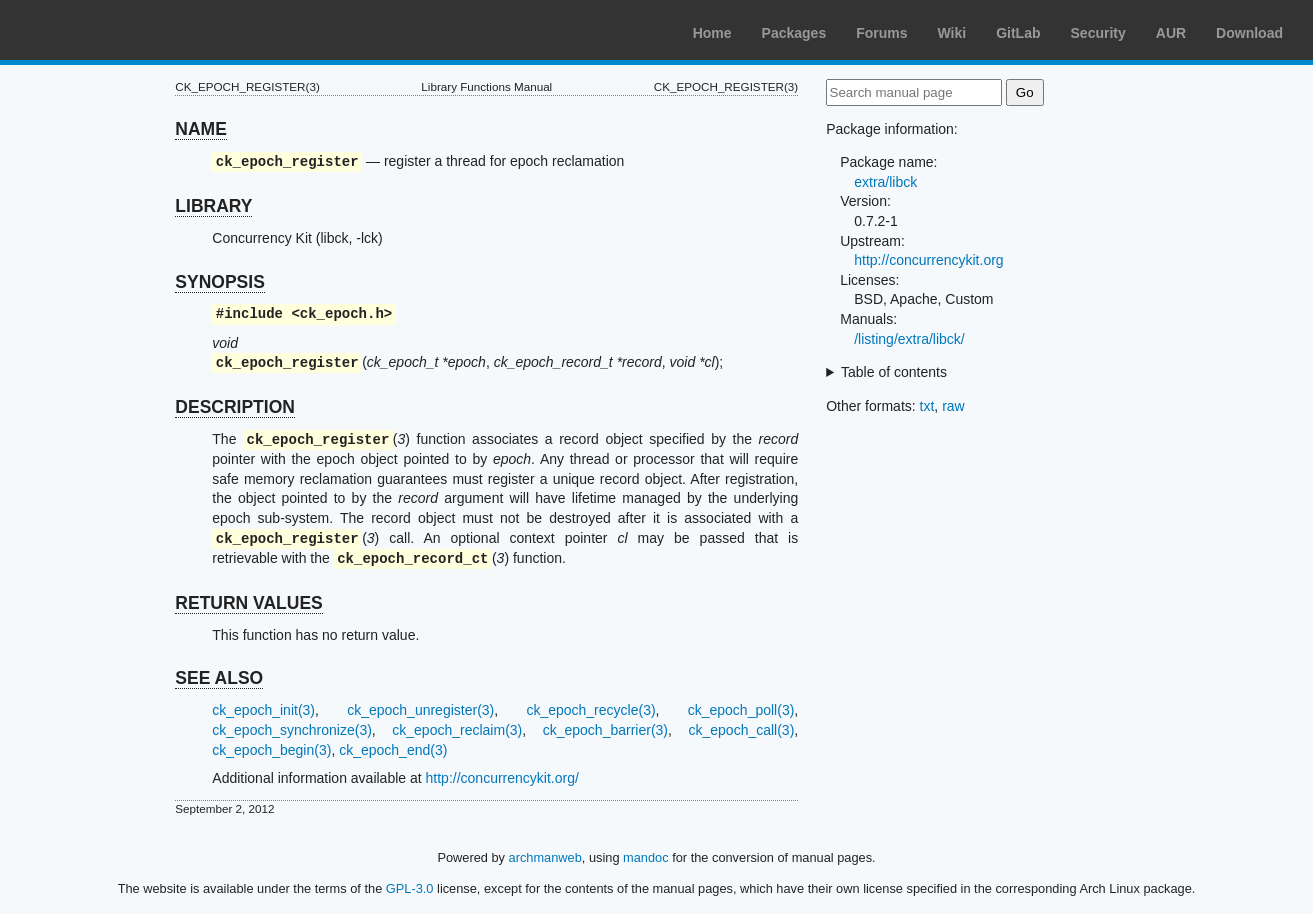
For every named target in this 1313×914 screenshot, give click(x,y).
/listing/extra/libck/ (909, 339)
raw (953, 406)
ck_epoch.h (342, 314)
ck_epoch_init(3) (263, 710)
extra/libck (885, 182)
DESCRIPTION (235, 407)
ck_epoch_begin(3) (271, 750)
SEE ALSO (219, 678)
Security (1098, 33)
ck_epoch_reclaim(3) (457, 730)
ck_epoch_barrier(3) (605, 730)
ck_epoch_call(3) (741, 730)
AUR (1171, 33)
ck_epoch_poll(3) (741, 710)
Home (712, 33)
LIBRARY (213, 206)
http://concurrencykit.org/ (502, 778)
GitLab (1018, 33)
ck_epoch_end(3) (393, 750)
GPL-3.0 (410, 888)
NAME (201, 129)
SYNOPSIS (219, 282)
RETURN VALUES (248, 603)
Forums (881, 33)
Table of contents (894, 372)
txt (927, 406)
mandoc (646, 857)
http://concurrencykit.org (928, 260)
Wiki (952, 33)
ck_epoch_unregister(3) (420, 710)
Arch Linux (110, 30)
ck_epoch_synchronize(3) (292, 730)
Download (1249, 33)
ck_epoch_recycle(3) (590, 710)
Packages (794, 33)
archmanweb (545, 857)
